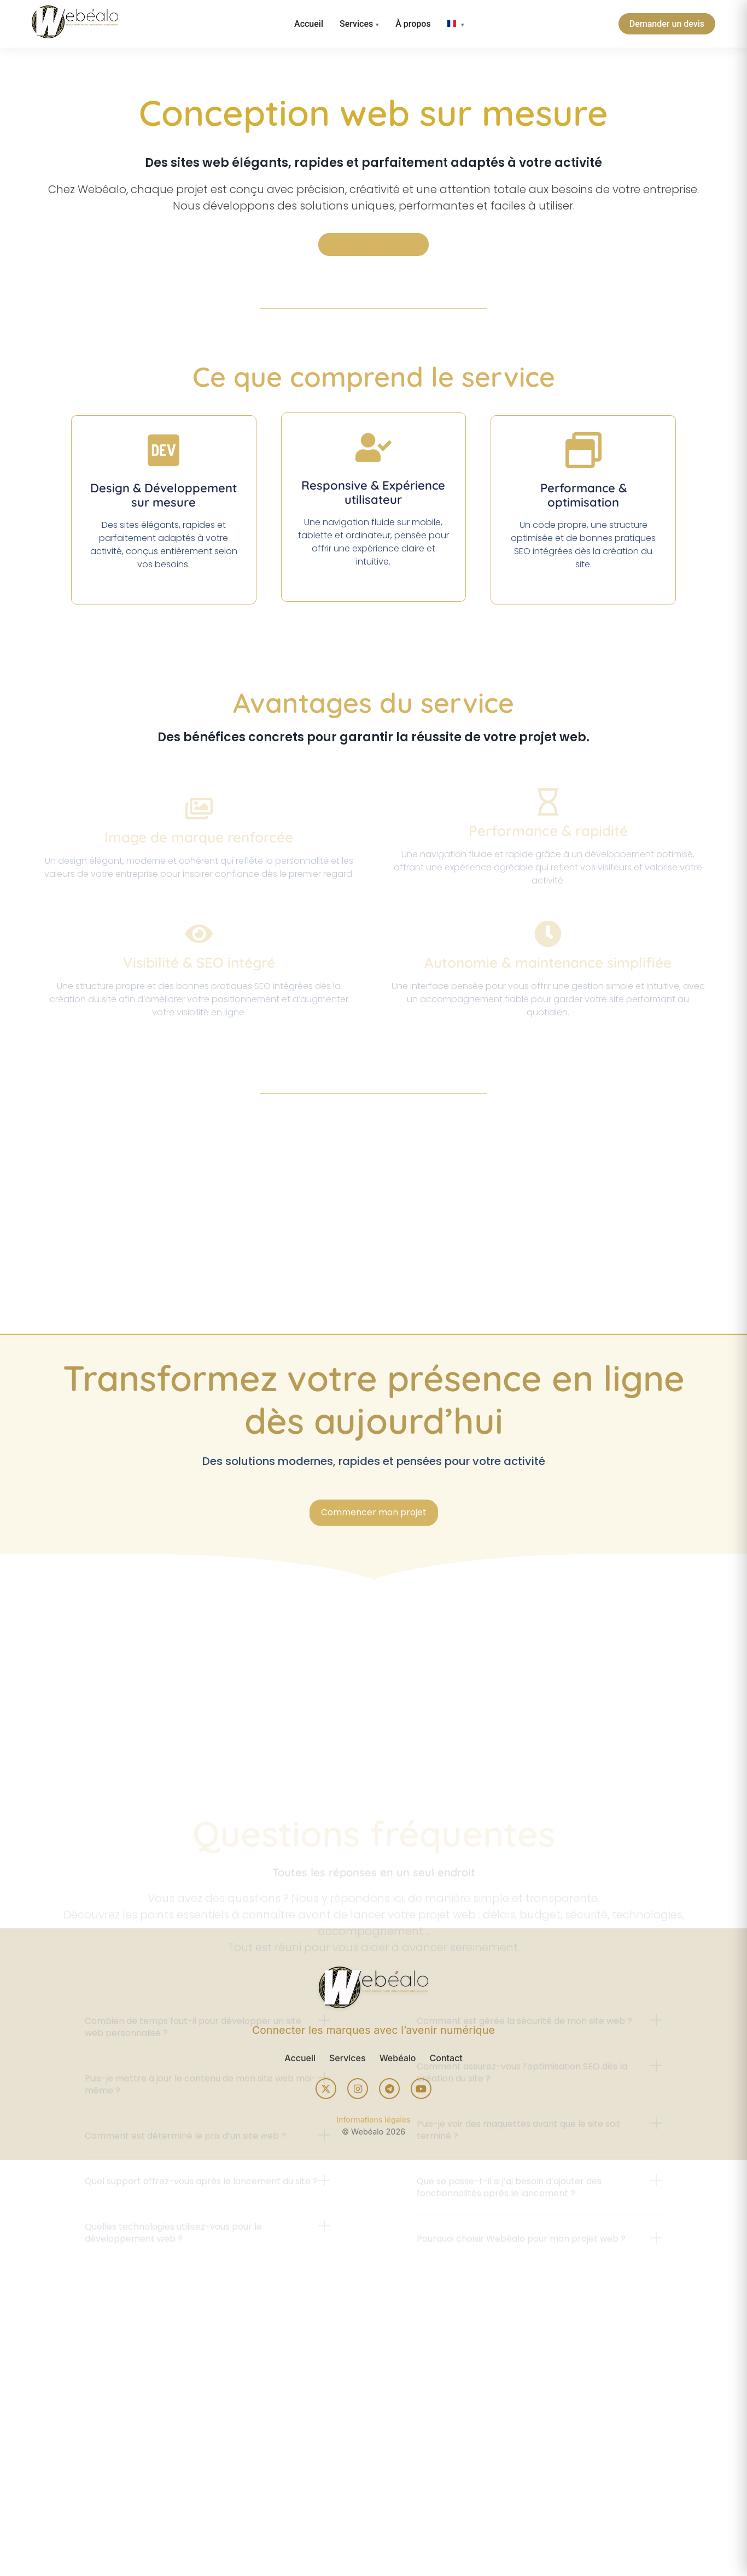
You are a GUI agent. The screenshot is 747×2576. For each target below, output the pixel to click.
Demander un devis (666, 24)
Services (356, 24)
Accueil (308, 24)
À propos (412, 24)
